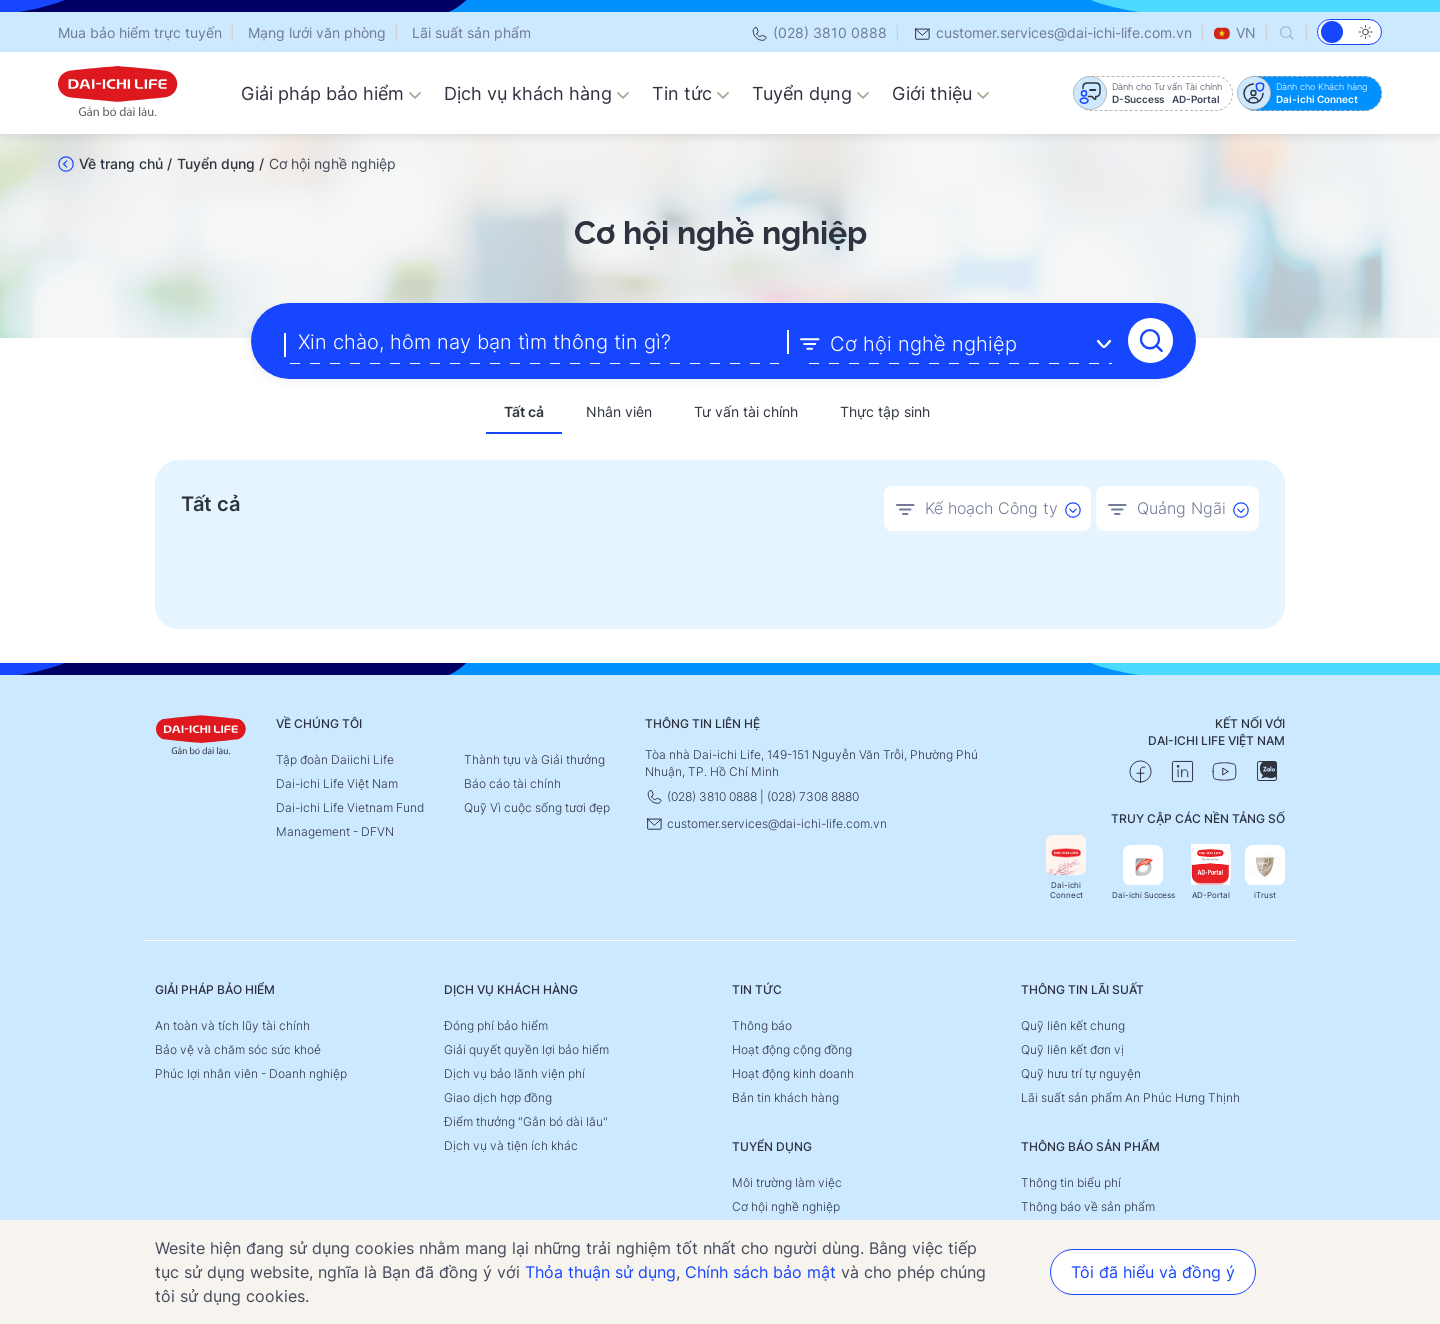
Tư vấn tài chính (746, 409)
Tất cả (524, 409)
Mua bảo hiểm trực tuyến (140, 32)
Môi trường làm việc (787, 1179)
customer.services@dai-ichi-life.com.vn (1052, 32)
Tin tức (691, 93)
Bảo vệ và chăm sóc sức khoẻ (238, 1046)
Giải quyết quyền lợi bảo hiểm (526, 1046)
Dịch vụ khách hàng (537, 93)
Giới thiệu (941, 93)
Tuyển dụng (811, 93)
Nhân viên (619, 409)
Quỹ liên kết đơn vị (1072, 1046)
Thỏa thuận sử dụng (600, 1272)
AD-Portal (1211, 869)
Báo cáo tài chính (512, 780)
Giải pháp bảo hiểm (331, 93)
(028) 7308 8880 (813, 793)
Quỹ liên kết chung (1073, 1022)
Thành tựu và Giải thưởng (534, 756)
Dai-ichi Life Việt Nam (337, 780)
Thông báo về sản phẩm (1088, 1203)
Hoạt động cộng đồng (792, 1046)
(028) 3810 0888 (818, 32)
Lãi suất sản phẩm (471, 32)
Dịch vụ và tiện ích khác (511, 1142)
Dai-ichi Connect (1066, 864)
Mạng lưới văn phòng (317, 32)
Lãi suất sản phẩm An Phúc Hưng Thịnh (1130, 1094)
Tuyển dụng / (220, 163)
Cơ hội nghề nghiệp (786, 1203)
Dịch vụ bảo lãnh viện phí (514, 1070)
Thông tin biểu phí (1071, 1179)
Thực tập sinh (885, 409)
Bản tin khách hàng (785, 1094)
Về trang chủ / (125, 163)
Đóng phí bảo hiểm (496, 1022)
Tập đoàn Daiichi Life (335, 756)
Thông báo (762, 1022)
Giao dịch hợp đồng (498, 1094)
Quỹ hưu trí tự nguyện (1081, 1070)
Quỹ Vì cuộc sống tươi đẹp (537, 804)
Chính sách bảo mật (760, 1272)
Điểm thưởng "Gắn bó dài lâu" (526, 1118)
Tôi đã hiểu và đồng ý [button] (1153, 1272)
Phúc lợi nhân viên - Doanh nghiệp (251, 1070)
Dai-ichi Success (1143, 869)
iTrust (1265, 869)
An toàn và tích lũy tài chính (232, 1022)
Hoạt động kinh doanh (793, 1070)
